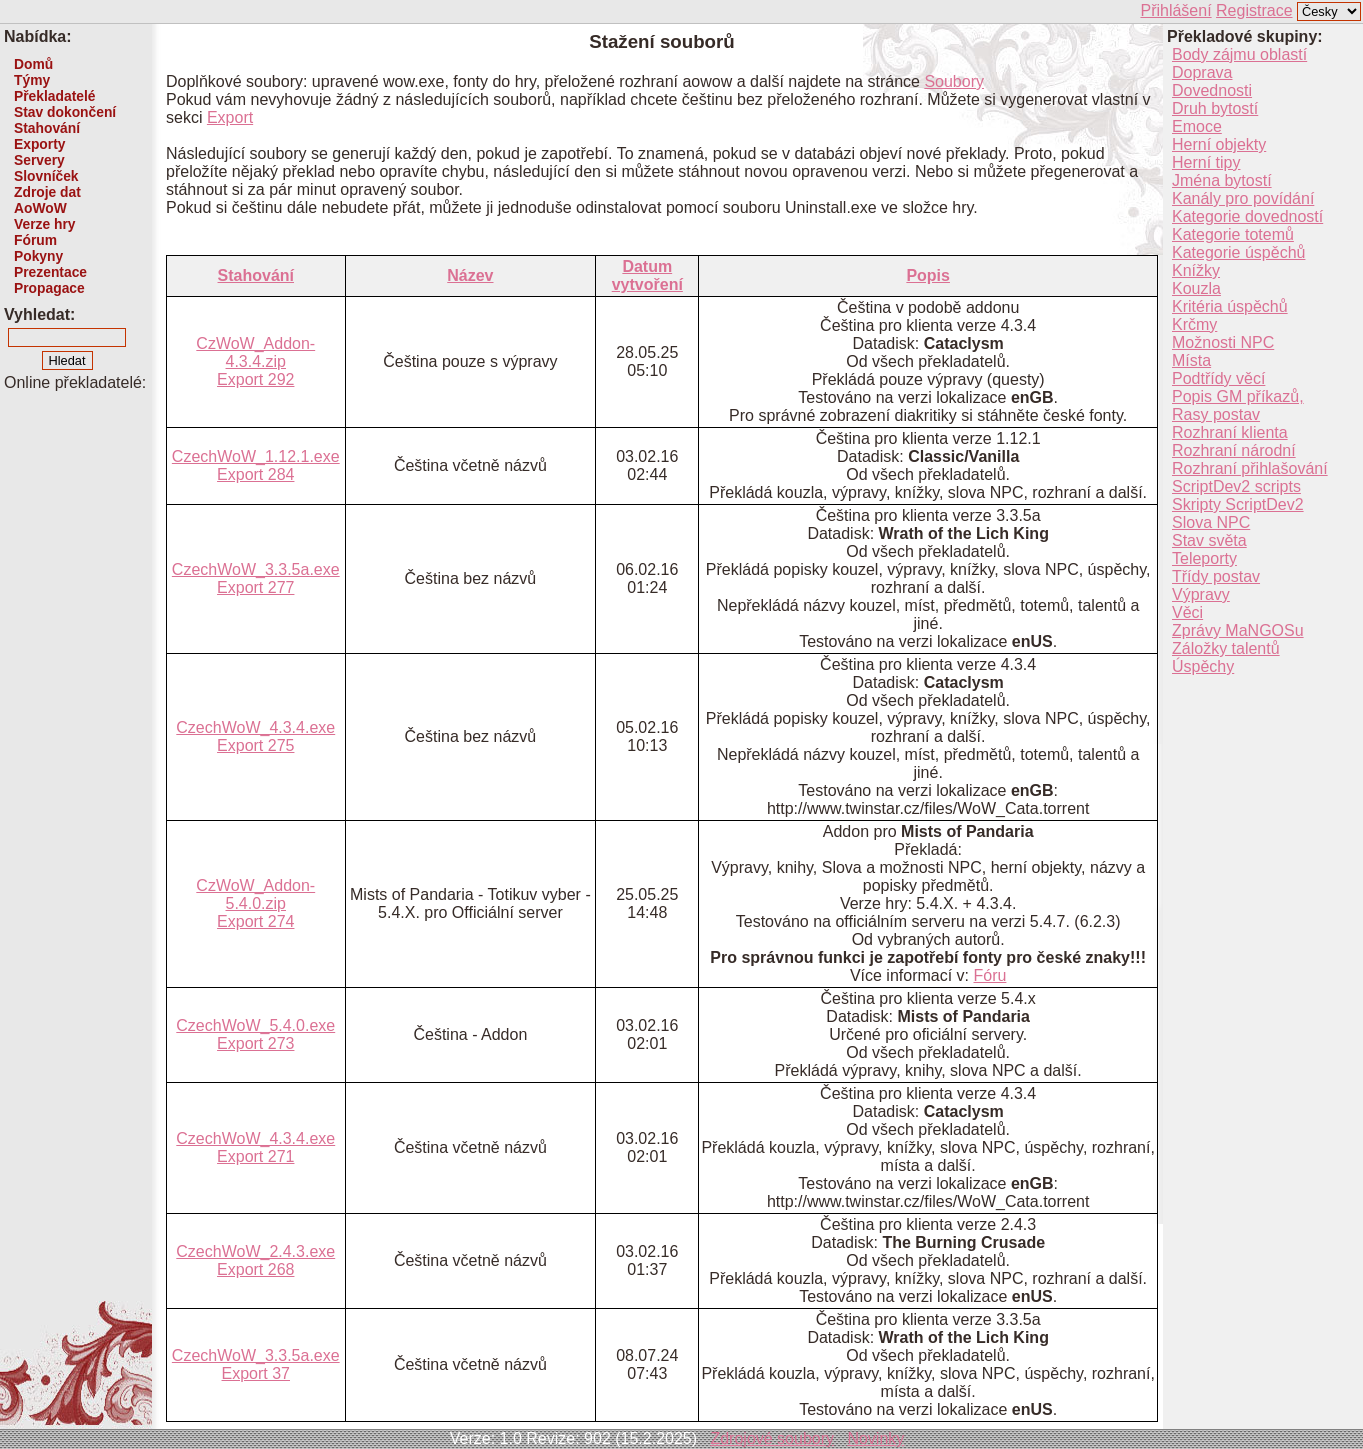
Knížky (1196, 270)
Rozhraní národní (1234, 450)
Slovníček (46, 176)
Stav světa (1209, 540)
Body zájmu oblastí (1239, 54)
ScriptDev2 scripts (1236, 486)
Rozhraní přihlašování (1250, 468)
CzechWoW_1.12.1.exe (256, 456)
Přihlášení (1175, 10)
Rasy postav (1216, 414)
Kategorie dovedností (1247, 216)
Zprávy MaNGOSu (1238, 630)
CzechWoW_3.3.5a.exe (256, 569)
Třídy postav (1216, 576)
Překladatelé (54, 96)
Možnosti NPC (1223, 342)
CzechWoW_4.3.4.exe (255, 727)
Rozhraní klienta (1230, 432)
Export (230, 117)
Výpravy (1201, 594)
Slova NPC (1211, 522)
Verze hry (45, 224)
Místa (1191, 360)
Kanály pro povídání (1243, 198)
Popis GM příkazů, (1238, 396)
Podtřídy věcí (1218, 378)
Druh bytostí (1215, 108)
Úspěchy (1203, 666)
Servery (39, 160)
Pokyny (38, 256)
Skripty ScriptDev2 (1238, 504)
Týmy (32, 80)
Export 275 (255, 745)
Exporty (39, 144)
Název (470, 275)
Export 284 (255, 474)
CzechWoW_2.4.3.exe (255, 1251)
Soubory (954, 81)
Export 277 (255, 587)
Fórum (35, 240)
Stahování (47, 128)
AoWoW (40, 208)
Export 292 (255, 379)
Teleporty (1204, 558)
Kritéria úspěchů (1230, 306)
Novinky (875, 1438)
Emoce (1197, 126)
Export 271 (255, 1156)
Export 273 (255, 1043)
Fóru (990, 975)
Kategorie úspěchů (1238, 252)
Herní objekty (1219, 144)
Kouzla (1196, 288)
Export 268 (255, 1269)
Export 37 (256, 1373)
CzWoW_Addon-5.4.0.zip (255, 894)
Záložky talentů (1226, 648)
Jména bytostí (1222, 180)
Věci (1187, 612)
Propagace (49, 288)
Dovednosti (1212, 90)
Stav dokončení (65, 112)
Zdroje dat (47, 192)
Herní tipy (1206, 162)
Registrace (1254, 10)
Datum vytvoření (647, 275)
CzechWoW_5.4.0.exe (255, 1025)
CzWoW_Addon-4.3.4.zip (255, 352)
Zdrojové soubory (772, 1438)
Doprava (1202, 72)
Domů (33, 64)
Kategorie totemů (1233, 234)
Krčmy (1194, 324)
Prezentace (50, 272)
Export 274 (255, 921)
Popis (928, 275)
